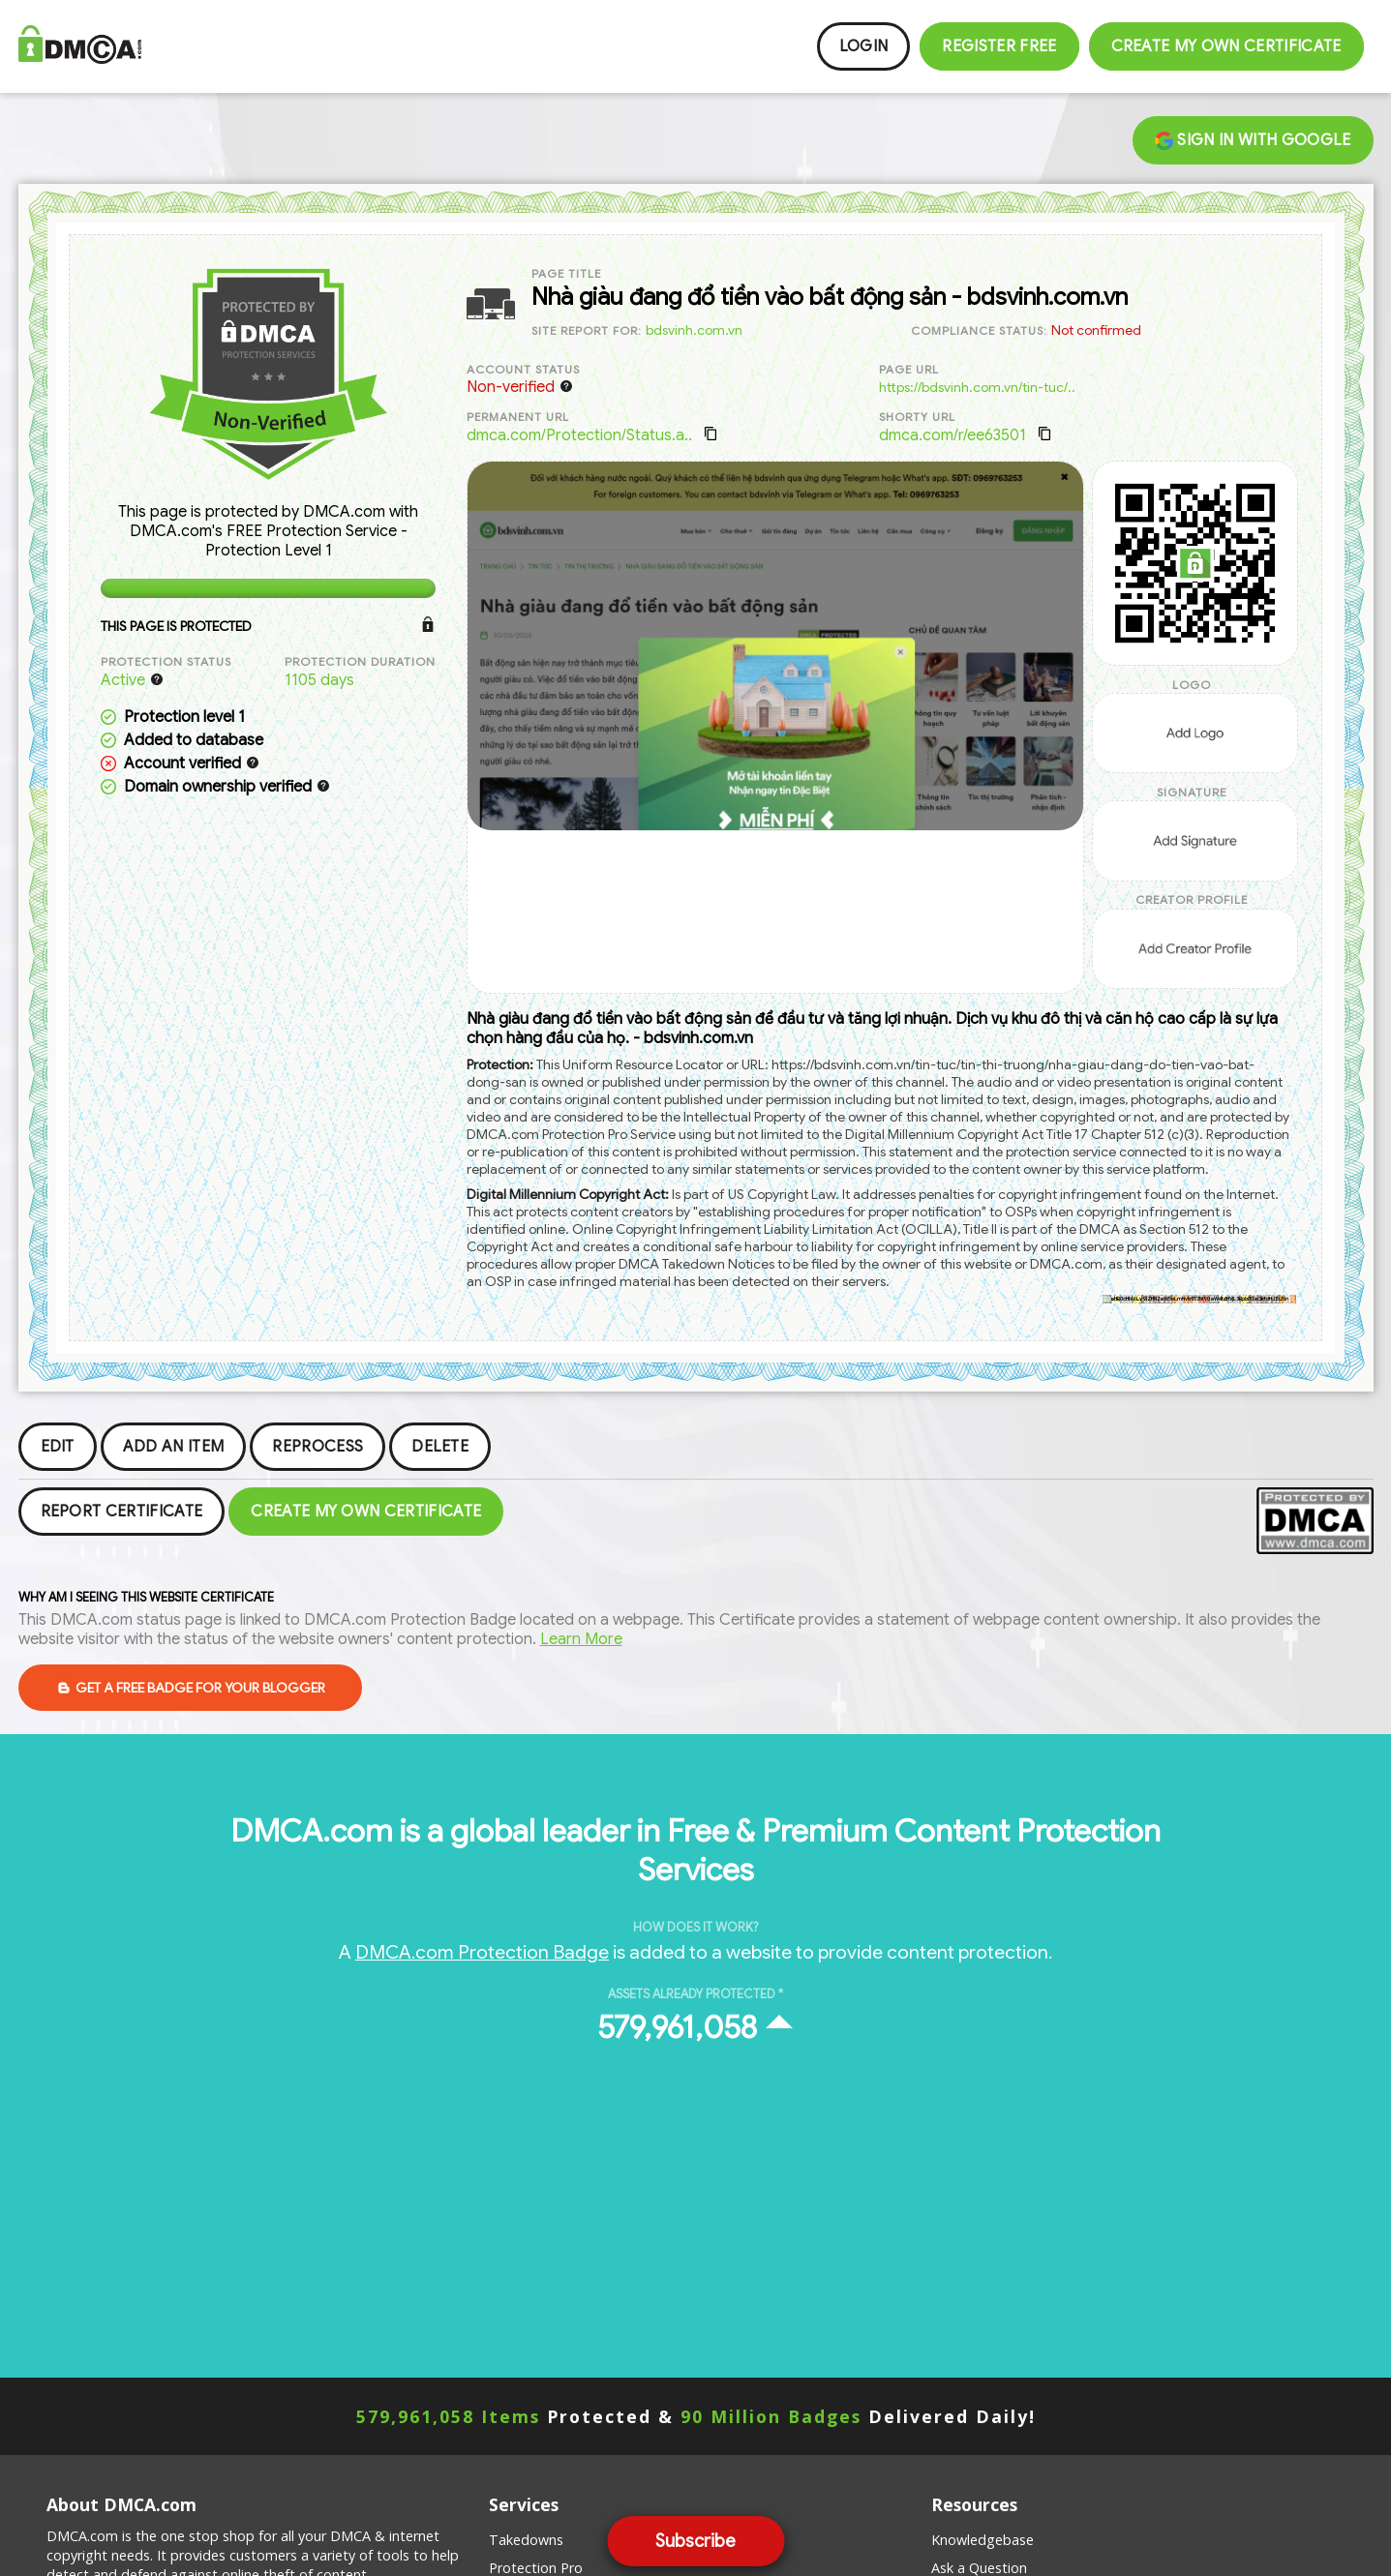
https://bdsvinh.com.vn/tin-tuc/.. (977, 387)
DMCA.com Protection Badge (482, 1951)
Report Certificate (122, 1511)
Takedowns (526, 2540)
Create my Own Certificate (1226, 46)
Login (864, 46)
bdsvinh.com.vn (694, 330)
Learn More (581, 1639)
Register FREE (999, 46)
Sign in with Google (1253, 140)
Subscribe (695, 2541)
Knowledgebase (982, 2540)
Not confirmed (1096, 330)
